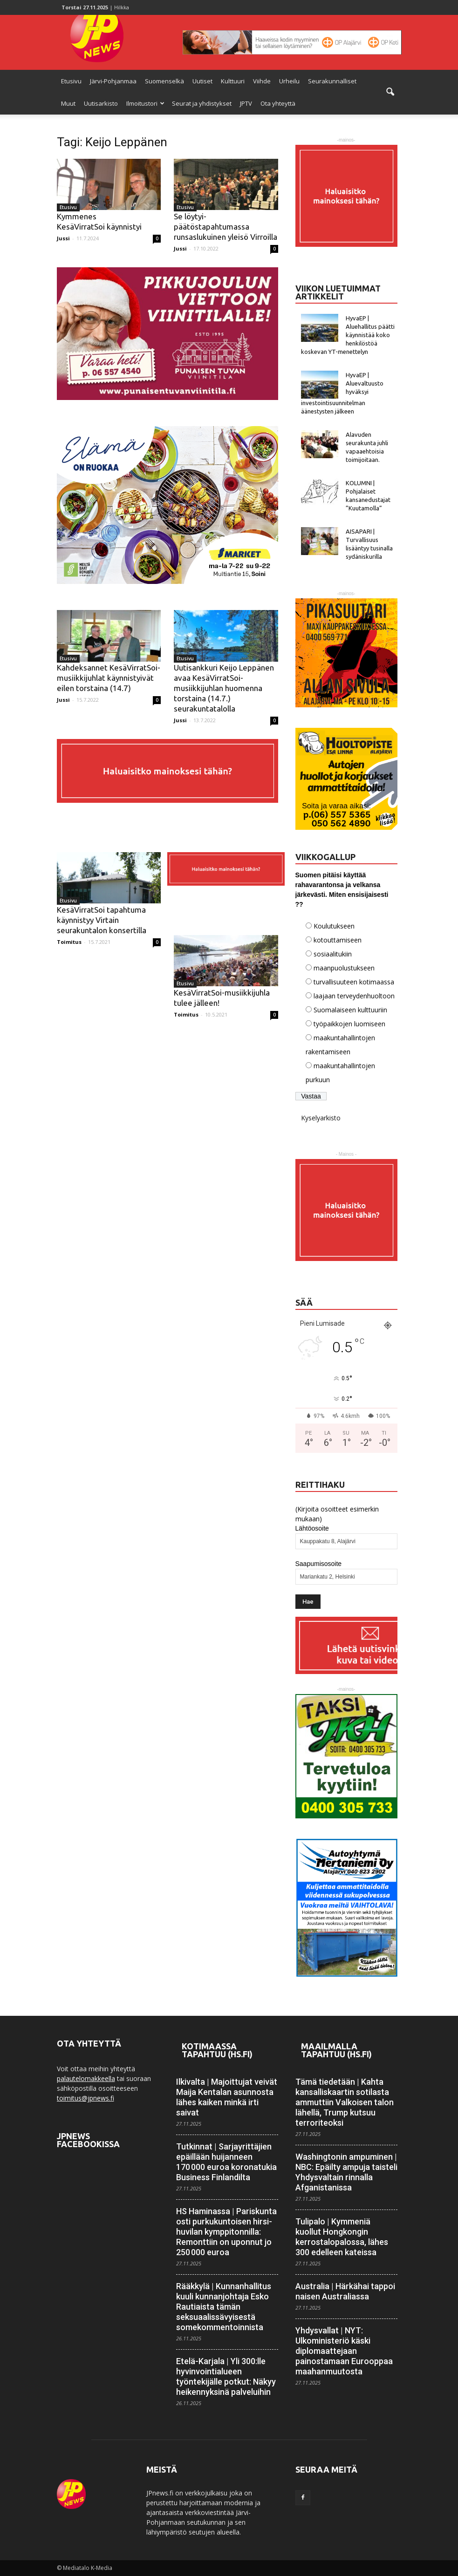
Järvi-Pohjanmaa (113, 81)
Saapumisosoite (318, 1563)
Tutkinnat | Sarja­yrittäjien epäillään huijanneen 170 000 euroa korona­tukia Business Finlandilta (226, 2162)
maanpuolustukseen (344, 967)
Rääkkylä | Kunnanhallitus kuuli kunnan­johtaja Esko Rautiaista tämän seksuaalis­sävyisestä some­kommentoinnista (223, 2306)
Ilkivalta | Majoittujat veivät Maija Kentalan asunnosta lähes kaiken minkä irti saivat (226, 2097)
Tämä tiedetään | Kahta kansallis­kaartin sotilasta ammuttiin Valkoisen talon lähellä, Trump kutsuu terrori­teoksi (344, 2102)
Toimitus (69, 941)
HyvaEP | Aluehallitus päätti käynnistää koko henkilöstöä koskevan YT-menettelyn (348, 335)
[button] (390, 92)
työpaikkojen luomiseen (349, 1023)
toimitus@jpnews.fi (85, 2098)
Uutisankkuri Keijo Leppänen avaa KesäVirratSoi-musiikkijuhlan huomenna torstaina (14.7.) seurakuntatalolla (224, 688)
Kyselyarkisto (321, 1117)
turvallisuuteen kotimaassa (354, 981)
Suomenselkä (164, 81)
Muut (68, 103)
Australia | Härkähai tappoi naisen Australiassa (345, 2291)
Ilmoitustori (145, 103)
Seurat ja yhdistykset (202, 103)
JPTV (246, 103)
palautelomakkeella (86, 2078)
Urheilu (289, 81)
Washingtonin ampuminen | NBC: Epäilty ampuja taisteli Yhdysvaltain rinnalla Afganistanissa (346, 2172)
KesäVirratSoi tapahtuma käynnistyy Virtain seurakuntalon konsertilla (101, 920)
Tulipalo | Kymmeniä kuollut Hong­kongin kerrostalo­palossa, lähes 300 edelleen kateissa (341, 2237)
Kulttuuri (233, 81)
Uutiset (202, 81)
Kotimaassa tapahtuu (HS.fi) (217, 2050)
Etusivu (71, 81)
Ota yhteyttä (277, 103)
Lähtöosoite (312, 1528)
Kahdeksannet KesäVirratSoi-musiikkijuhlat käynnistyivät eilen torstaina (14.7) (108, 677)
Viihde (262, 81)
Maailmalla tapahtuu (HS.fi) (336, 2050)
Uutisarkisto (101, 103)
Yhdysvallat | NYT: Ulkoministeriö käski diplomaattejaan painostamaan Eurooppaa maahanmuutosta (344, 2350)
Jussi (63, 238)
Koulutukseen (334, 926)
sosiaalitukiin (333, 953)
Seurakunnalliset (332, 81)
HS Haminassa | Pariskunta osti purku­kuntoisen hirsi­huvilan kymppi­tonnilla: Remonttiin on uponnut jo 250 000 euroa (226, 2231)
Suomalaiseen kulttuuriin (350, 1009)
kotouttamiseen (338, 939)
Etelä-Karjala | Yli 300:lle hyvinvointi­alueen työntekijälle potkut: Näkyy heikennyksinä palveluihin (226, 2376)
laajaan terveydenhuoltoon (354, 995)
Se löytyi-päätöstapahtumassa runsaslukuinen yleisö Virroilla (225, 226)
